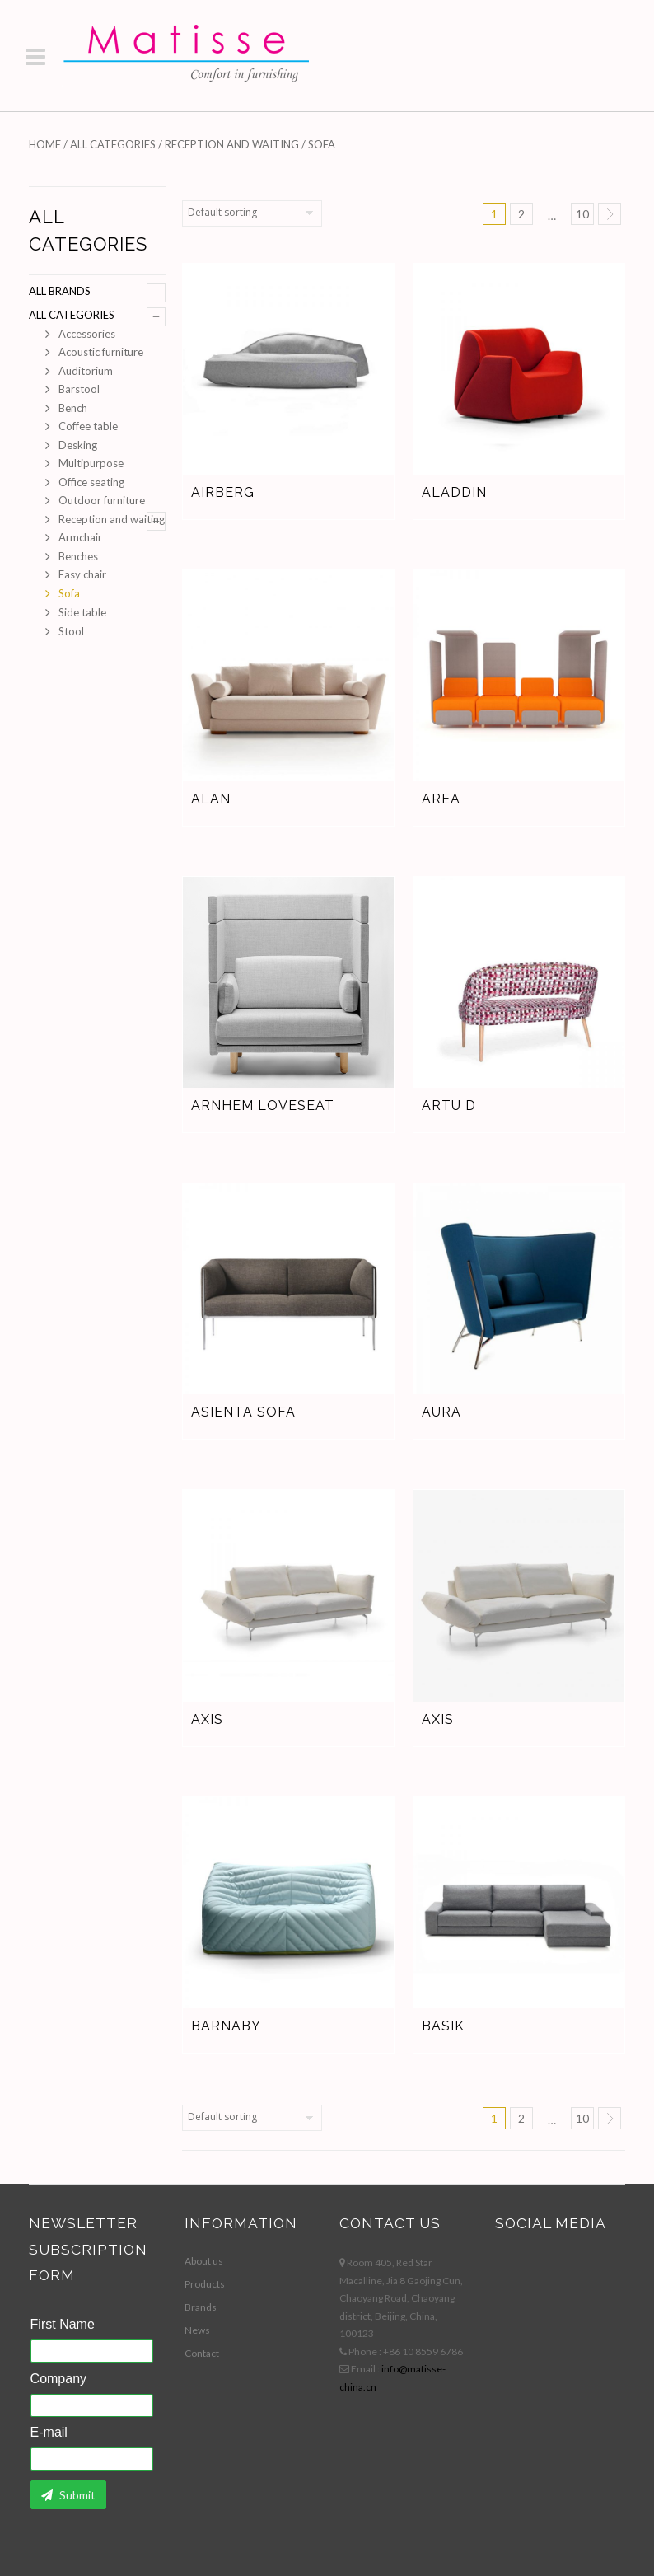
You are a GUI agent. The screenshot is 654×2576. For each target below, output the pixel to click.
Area (441, 799)
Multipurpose (91, 463)
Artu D (449, 1105)
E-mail (49, 2432)
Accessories (86, 333)
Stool (71, 631)
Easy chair (82, 574)
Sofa (69, 593)
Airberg (223, 492)
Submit (68, 2495)
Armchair (80, 537)
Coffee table (88, 426)
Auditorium (85, 370)
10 (582, 214)
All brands (60, 290)
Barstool (79, 389)
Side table (82, 612)
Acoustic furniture (100, 351)
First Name (62, 2324)
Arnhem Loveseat (262, 1105)
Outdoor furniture (101, 500)
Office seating (91, 482)
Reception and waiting (232, 144)
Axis (207, 1719)
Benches (78, 556)
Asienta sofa (243, 1412)
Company (58, 2379)
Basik (443, 2026)
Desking (77, 445)
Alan (211, 799)
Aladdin (454, 492)
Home (45, 144)
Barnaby (226, 2026)
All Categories (113, 144)
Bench (72, 408)
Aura (441, 1412)
